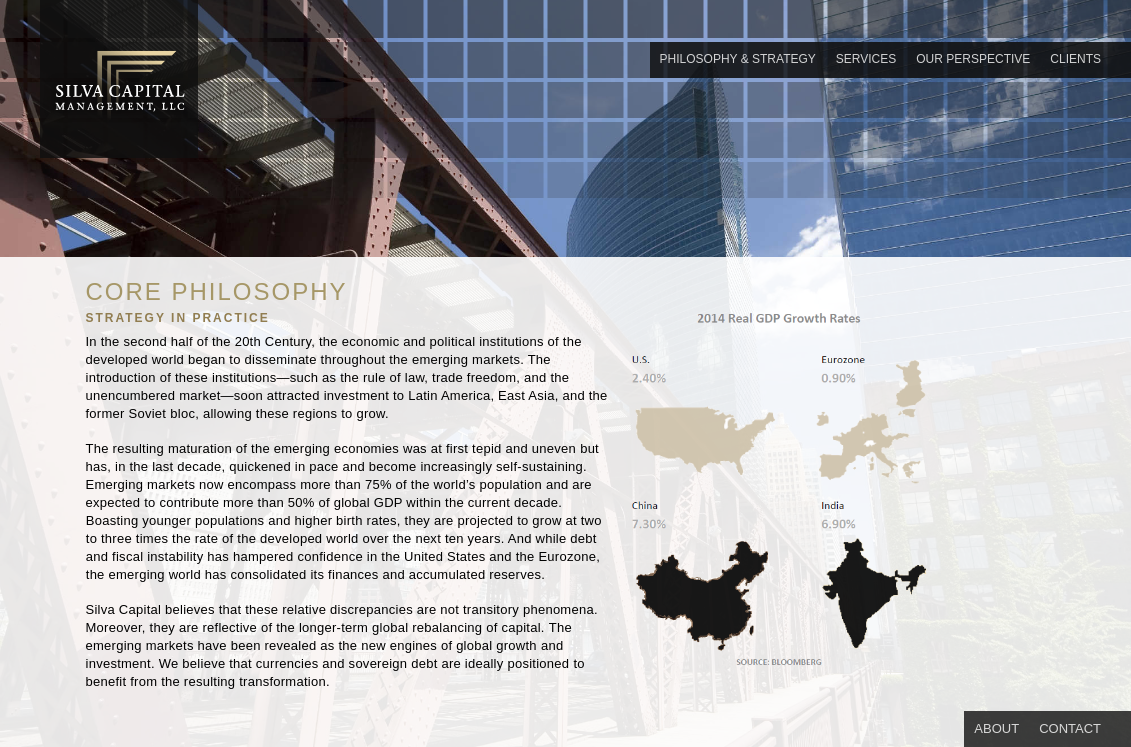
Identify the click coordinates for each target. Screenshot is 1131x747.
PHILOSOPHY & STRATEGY (738, 59)
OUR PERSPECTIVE (973, 59)
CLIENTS (1075, 59)
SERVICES (866, 59)
